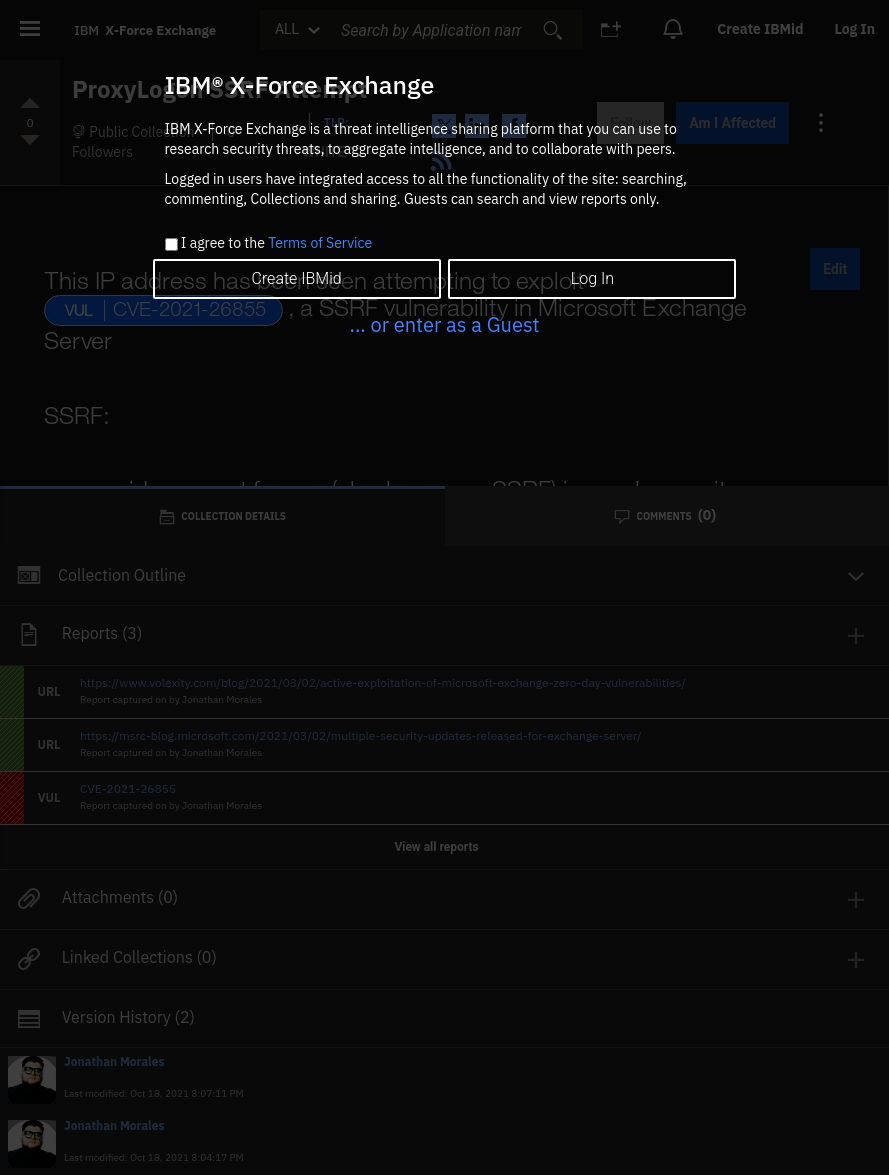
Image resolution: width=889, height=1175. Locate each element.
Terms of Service (320, 243)
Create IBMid (296, 278)
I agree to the (276, 244)
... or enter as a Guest (444, 324)
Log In (592, 278)
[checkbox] (171, 244)
